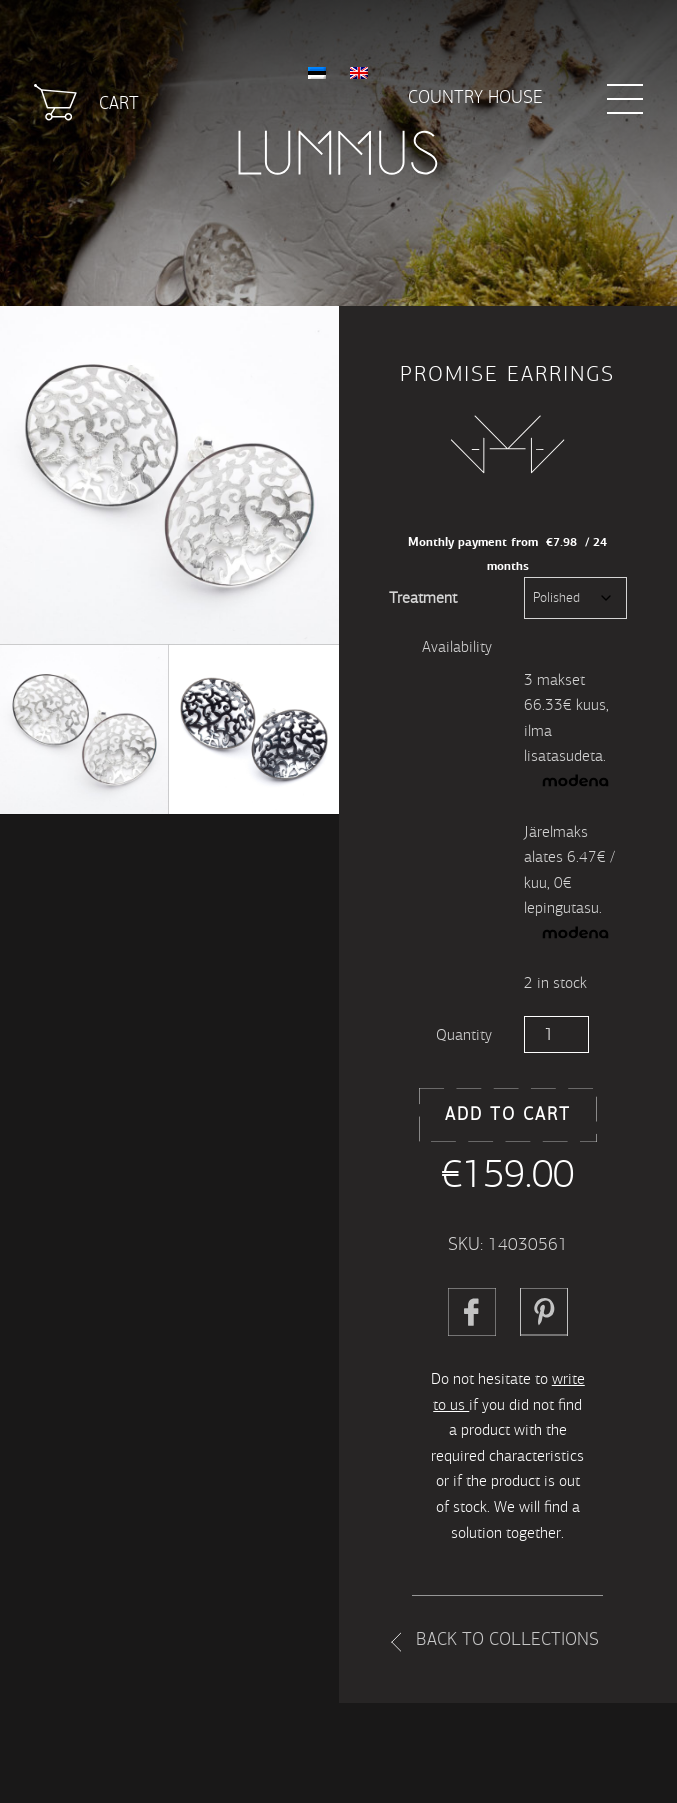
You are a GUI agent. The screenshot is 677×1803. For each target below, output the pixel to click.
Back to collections (507, 1639)
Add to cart (508, 1114)
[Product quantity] (556, 1034)
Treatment (423, 597)
